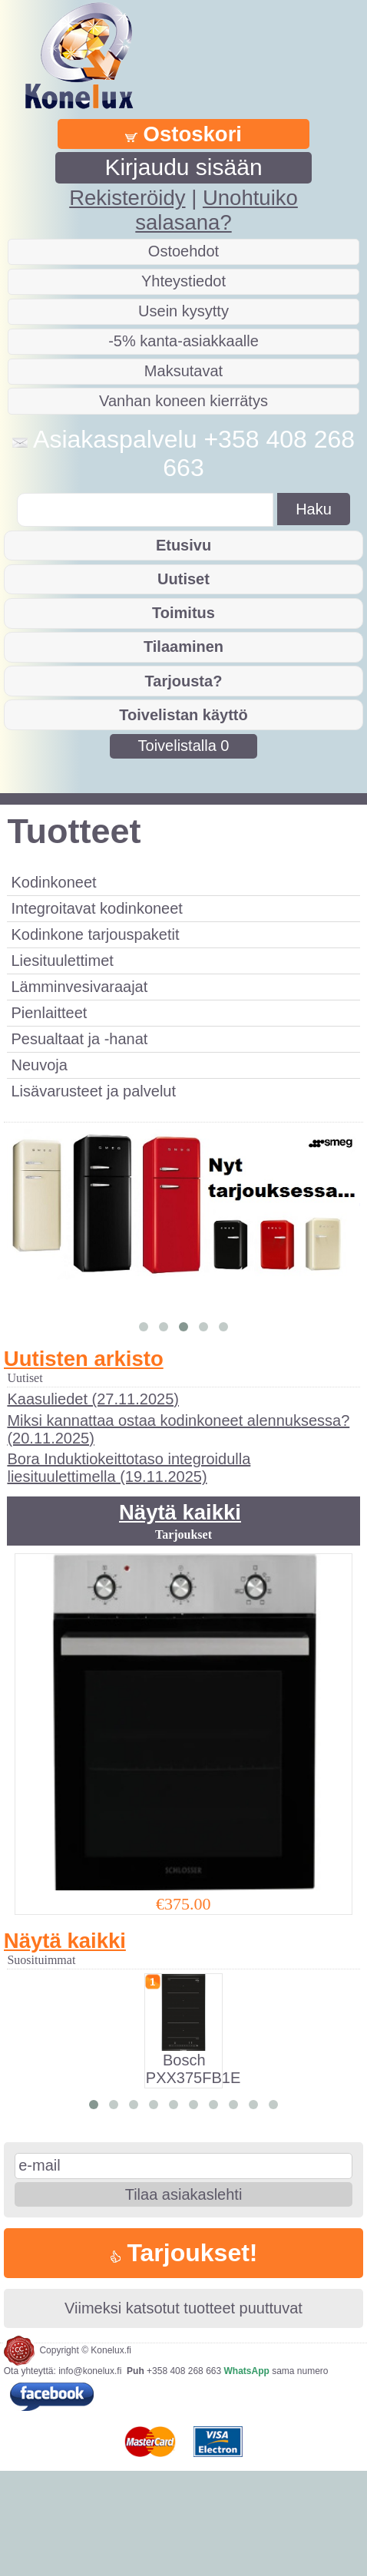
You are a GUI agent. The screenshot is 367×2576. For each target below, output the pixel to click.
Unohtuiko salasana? (216, 210)
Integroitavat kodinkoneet (97, 908)
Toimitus (183, 612)
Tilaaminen (183, 646)
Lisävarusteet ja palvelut (93, 1091)
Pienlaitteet (49, 1012)
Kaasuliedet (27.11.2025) (93, 1503)
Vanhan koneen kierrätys (183, 400)
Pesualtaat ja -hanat (79, 1038)
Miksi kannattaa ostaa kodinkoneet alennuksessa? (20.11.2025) (178, 1533)
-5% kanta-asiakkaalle (183, 340)
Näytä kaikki (180, 1617)
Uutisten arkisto (84, 1462)
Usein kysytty (183, 311)
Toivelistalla (184, 745)
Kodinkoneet (53, 882)
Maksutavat (183, 370)
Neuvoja (39, 1065)
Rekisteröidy (127, 198)
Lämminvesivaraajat (79, 986)
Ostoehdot (183, 251)
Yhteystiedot (183, 281)
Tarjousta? (184, 681)
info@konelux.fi (89, 2475)
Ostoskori (183, 134)
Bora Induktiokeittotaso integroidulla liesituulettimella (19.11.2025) (128, 1572)
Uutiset (183, 578)
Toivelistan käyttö (183, 714)
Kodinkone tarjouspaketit (95, 934)
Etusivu (183, 545)
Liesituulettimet (62, 960)
